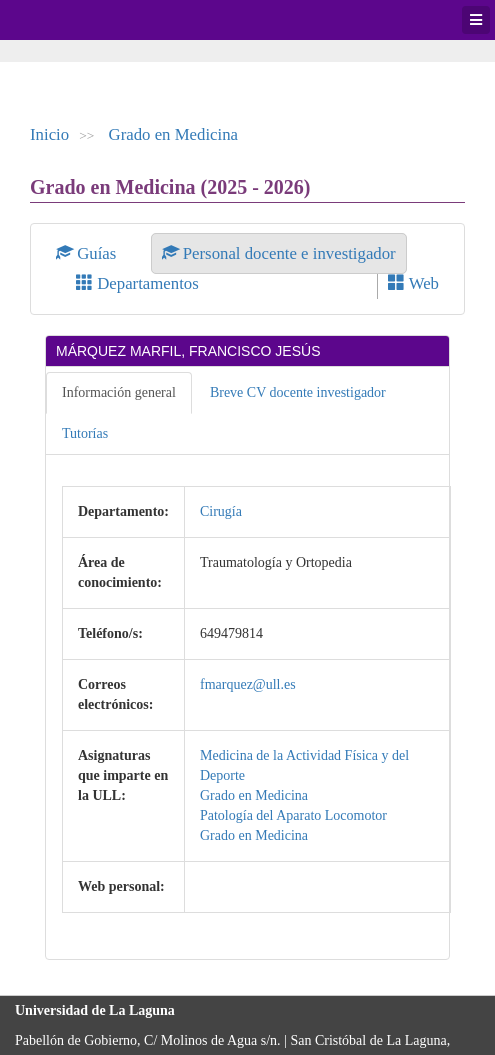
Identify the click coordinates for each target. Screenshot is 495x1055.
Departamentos (137, 283)
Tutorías (85, 433)
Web (413, 283)
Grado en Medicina (174, 134)
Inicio (49, 134)
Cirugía (221, 511)
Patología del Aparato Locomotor (293, 815)
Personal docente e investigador (279, 253)
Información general (119, 392)
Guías (88, 253)
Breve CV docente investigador (298, 392)
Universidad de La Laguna (70, 20)
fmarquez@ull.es (248, 684)
